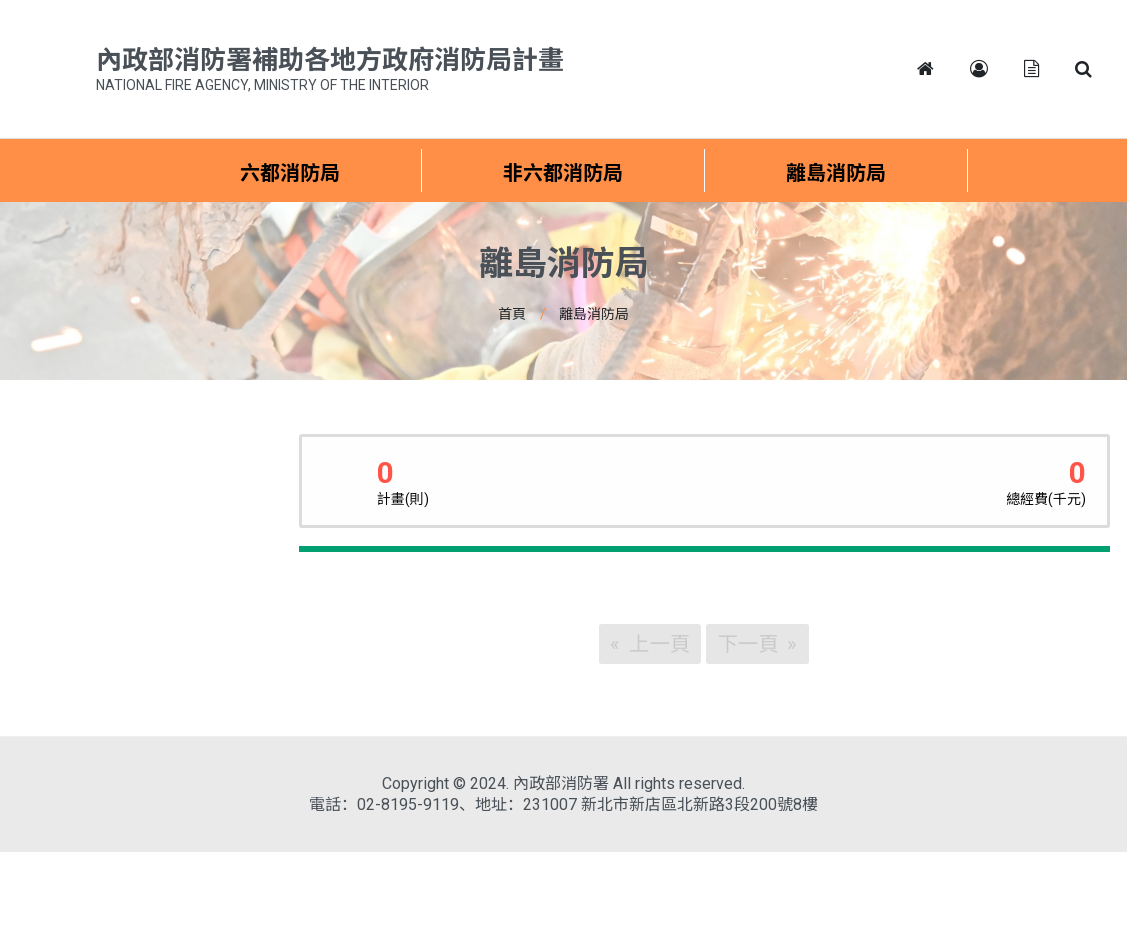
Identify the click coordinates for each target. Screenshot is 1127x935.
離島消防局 (594, 314)
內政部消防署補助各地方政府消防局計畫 (330, 71)
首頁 (512, 314)
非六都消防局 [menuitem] (563, 173)
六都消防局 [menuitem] (290, 173)
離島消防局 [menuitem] (836, 173)
